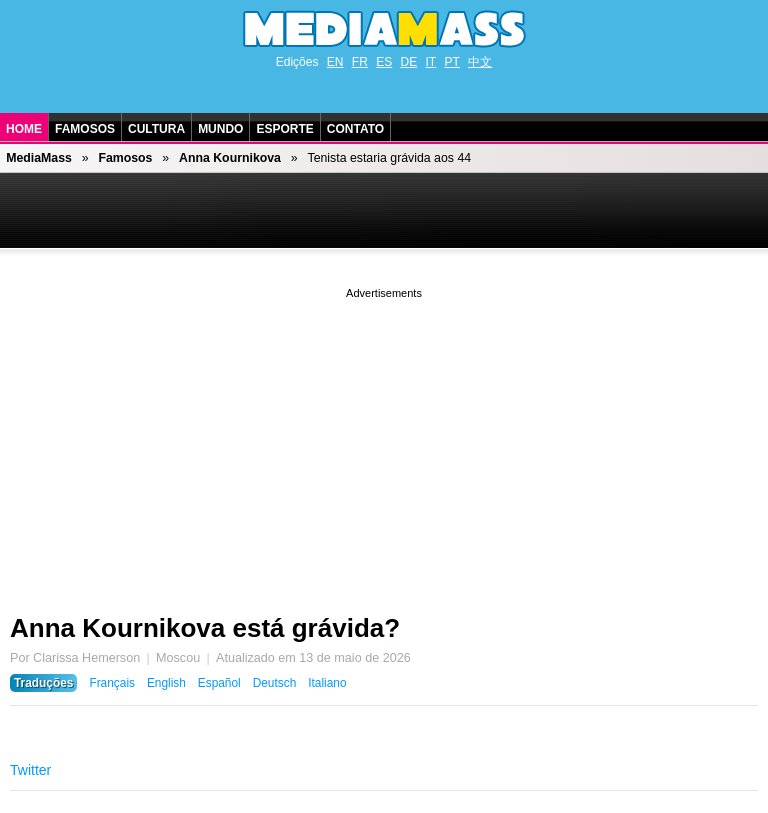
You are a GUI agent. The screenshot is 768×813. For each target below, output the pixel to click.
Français (112, 683)
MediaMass (39, 158)
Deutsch (275, 683)
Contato (355, 129)
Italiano (327, 683)
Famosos (85, 129)
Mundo (220, 129)
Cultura (156, 129)
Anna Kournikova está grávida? (205, 628)
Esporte (284, 129)
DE (409, 62)
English (166, 683)
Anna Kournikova (230, 158)
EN (335, 62)
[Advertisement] (384, 443)
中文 (480, 62)
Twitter (30, 770)
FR (360, 62)
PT (452, 62)
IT (431, 62)
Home (24, 129)
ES (384, 62)
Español (219, 683)
